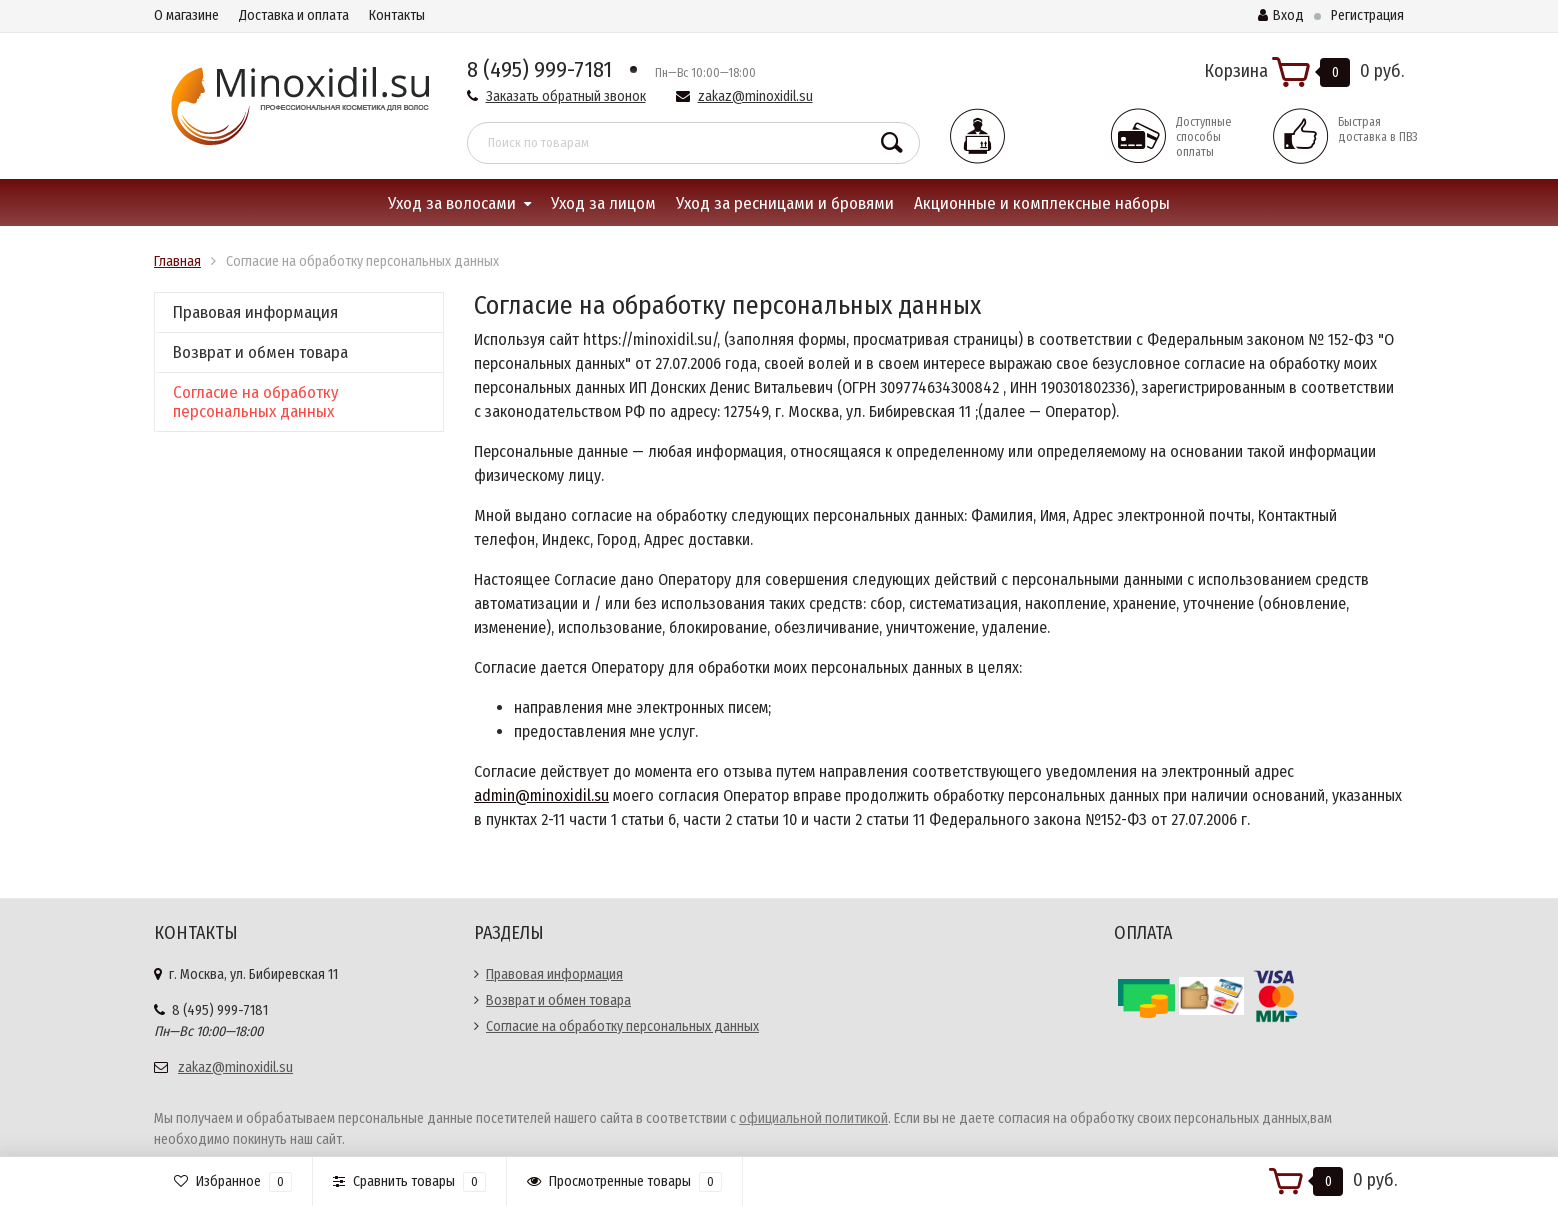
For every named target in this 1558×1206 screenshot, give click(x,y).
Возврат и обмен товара (260, 352)
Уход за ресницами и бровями (785, 203)
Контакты (397, 15)
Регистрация (1367, 15)
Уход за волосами (452, 203)
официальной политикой (813, 1118)
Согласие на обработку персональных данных (256, 402)
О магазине (186, 15)
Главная (177, 261)
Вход (1281, 15)
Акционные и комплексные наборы (1042, 203)
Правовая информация (255, 312)
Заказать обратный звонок (566, 96)
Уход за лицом (603, 203)
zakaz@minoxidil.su (755, 96)
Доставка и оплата (294, 15)
